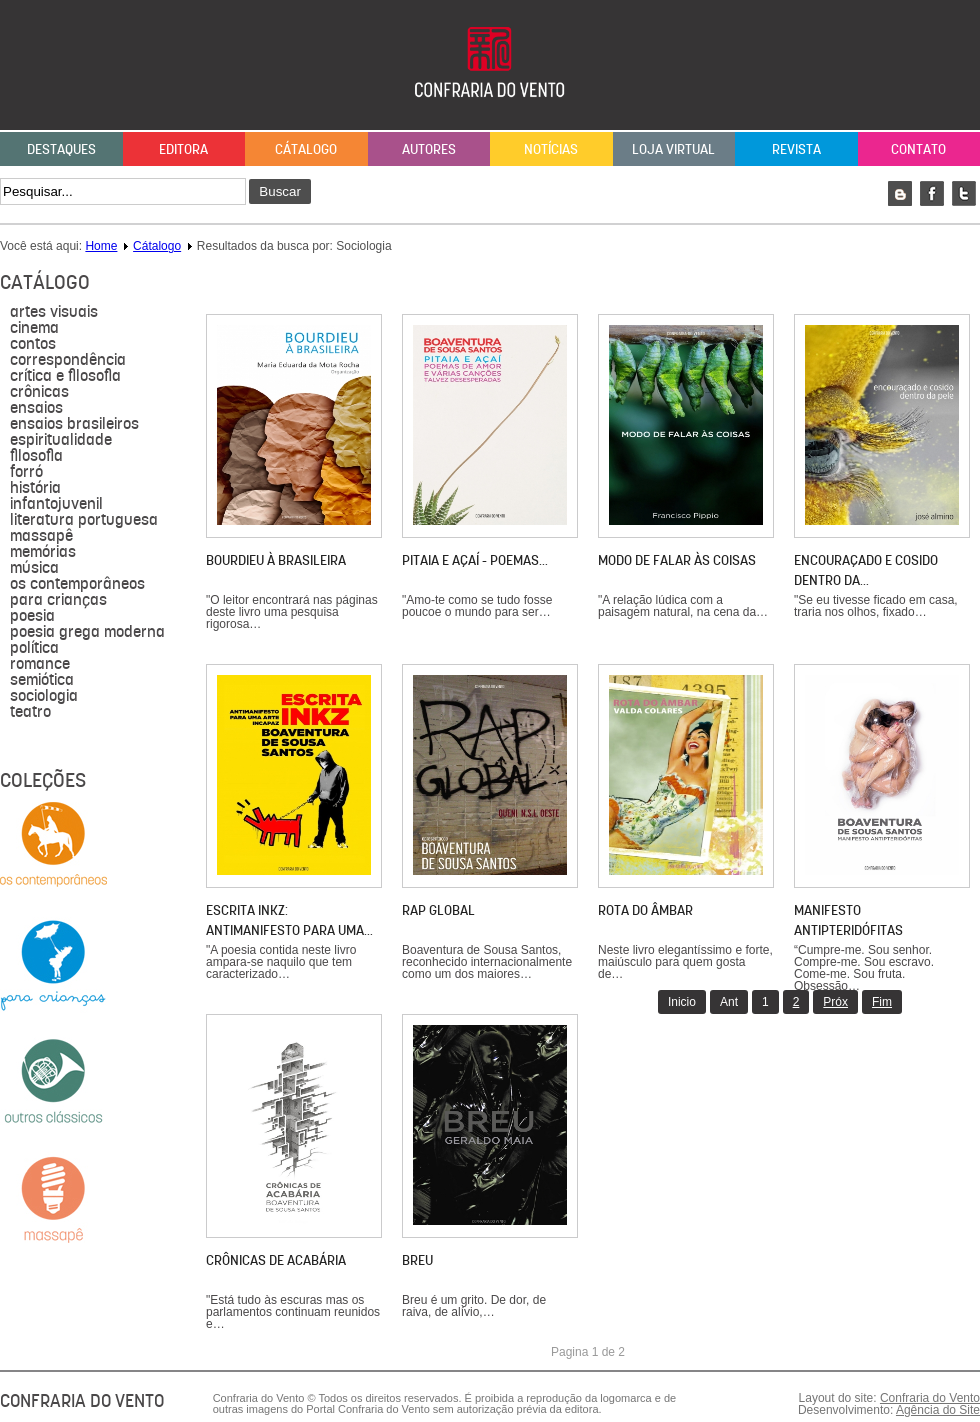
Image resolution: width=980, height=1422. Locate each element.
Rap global (438, 910)
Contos (33, 344)
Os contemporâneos (77, 584)
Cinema (34, 328)
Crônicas (39, 392)
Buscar (279, 191)
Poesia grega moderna (87, 632)
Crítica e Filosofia (65, 376)
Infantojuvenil (56, 504)
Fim (882, 1002)
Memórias (43, 552)
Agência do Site (938, 1410)
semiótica (42, 680)
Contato (918, 149)
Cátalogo (306, 149)
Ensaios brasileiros (74, 424)
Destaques (61, 149)
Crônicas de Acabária (276, 1260)
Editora (183, 149)
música (34, 568)
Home (101, 246)
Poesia (32, 616)
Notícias (551, 149)
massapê (41, 536)
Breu (417, 1260)
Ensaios (36, 408)
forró (26, 472)
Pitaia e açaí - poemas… (475, 560)
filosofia (36, 456)
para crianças (58, 600)
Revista (796, 149)
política (34, 648)
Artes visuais (54, 312)
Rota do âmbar (645, 910)
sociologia (44, 696)
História (35, 488)
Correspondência (68, 360)
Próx (835, 1002)
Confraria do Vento (930, 1398)
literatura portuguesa (84, 520)
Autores (429, 149)
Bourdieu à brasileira (276, 560)
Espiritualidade (61, 440)
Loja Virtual (673, 149)
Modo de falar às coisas (677, 560)
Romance (40, 664)
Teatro (30, 712)
